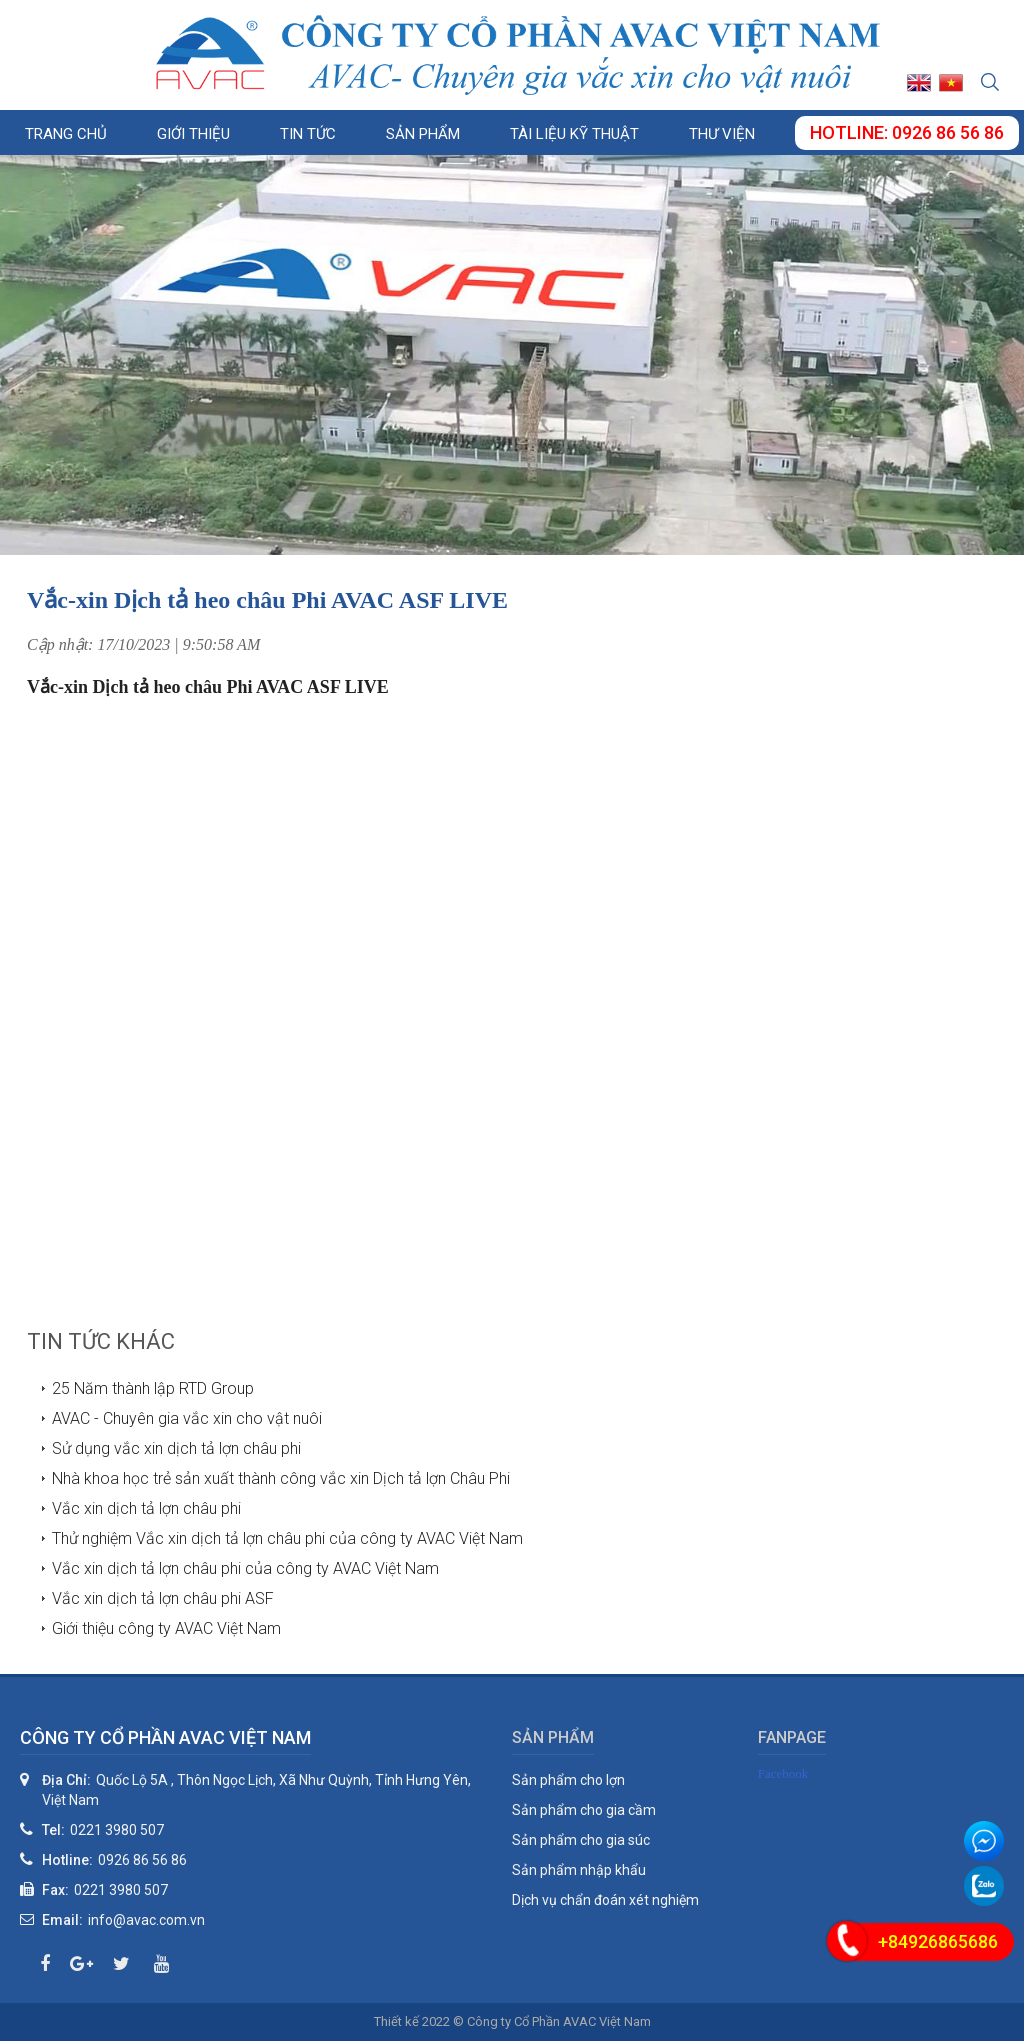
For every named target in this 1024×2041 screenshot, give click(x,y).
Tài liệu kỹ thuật (574, 134)
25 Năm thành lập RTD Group (153, 1388)
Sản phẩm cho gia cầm (584, 1810)
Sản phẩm (423, 134)
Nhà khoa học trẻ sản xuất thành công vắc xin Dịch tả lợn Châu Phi (281, 1478)
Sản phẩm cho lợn (568, 1780)
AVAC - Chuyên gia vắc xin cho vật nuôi (187, 1418)
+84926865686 (938, 1941)
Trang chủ (66, 134)
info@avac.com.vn (146, 1920)
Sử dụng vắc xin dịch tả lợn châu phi (176, 1448)
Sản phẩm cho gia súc (581, 1840)
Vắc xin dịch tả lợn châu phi (146, 1508)
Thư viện (722, 134)
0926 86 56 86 (142, 1860)
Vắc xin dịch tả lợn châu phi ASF (163, 1598)
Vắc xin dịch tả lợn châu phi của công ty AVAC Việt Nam (245, 1568)
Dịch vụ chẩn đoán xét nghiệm (605, 1900)
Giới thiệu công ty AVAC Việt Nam (166, 1628)
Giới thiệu (193, 134)
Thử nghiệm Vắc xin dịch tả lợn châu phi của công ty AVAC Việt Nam (287, 1538)
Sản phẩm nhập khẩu (579, 1870)
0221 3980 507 (117, 1830)
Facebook (783, 1773)
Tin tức (308, 134)
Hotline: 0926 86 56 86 (907, 132)
